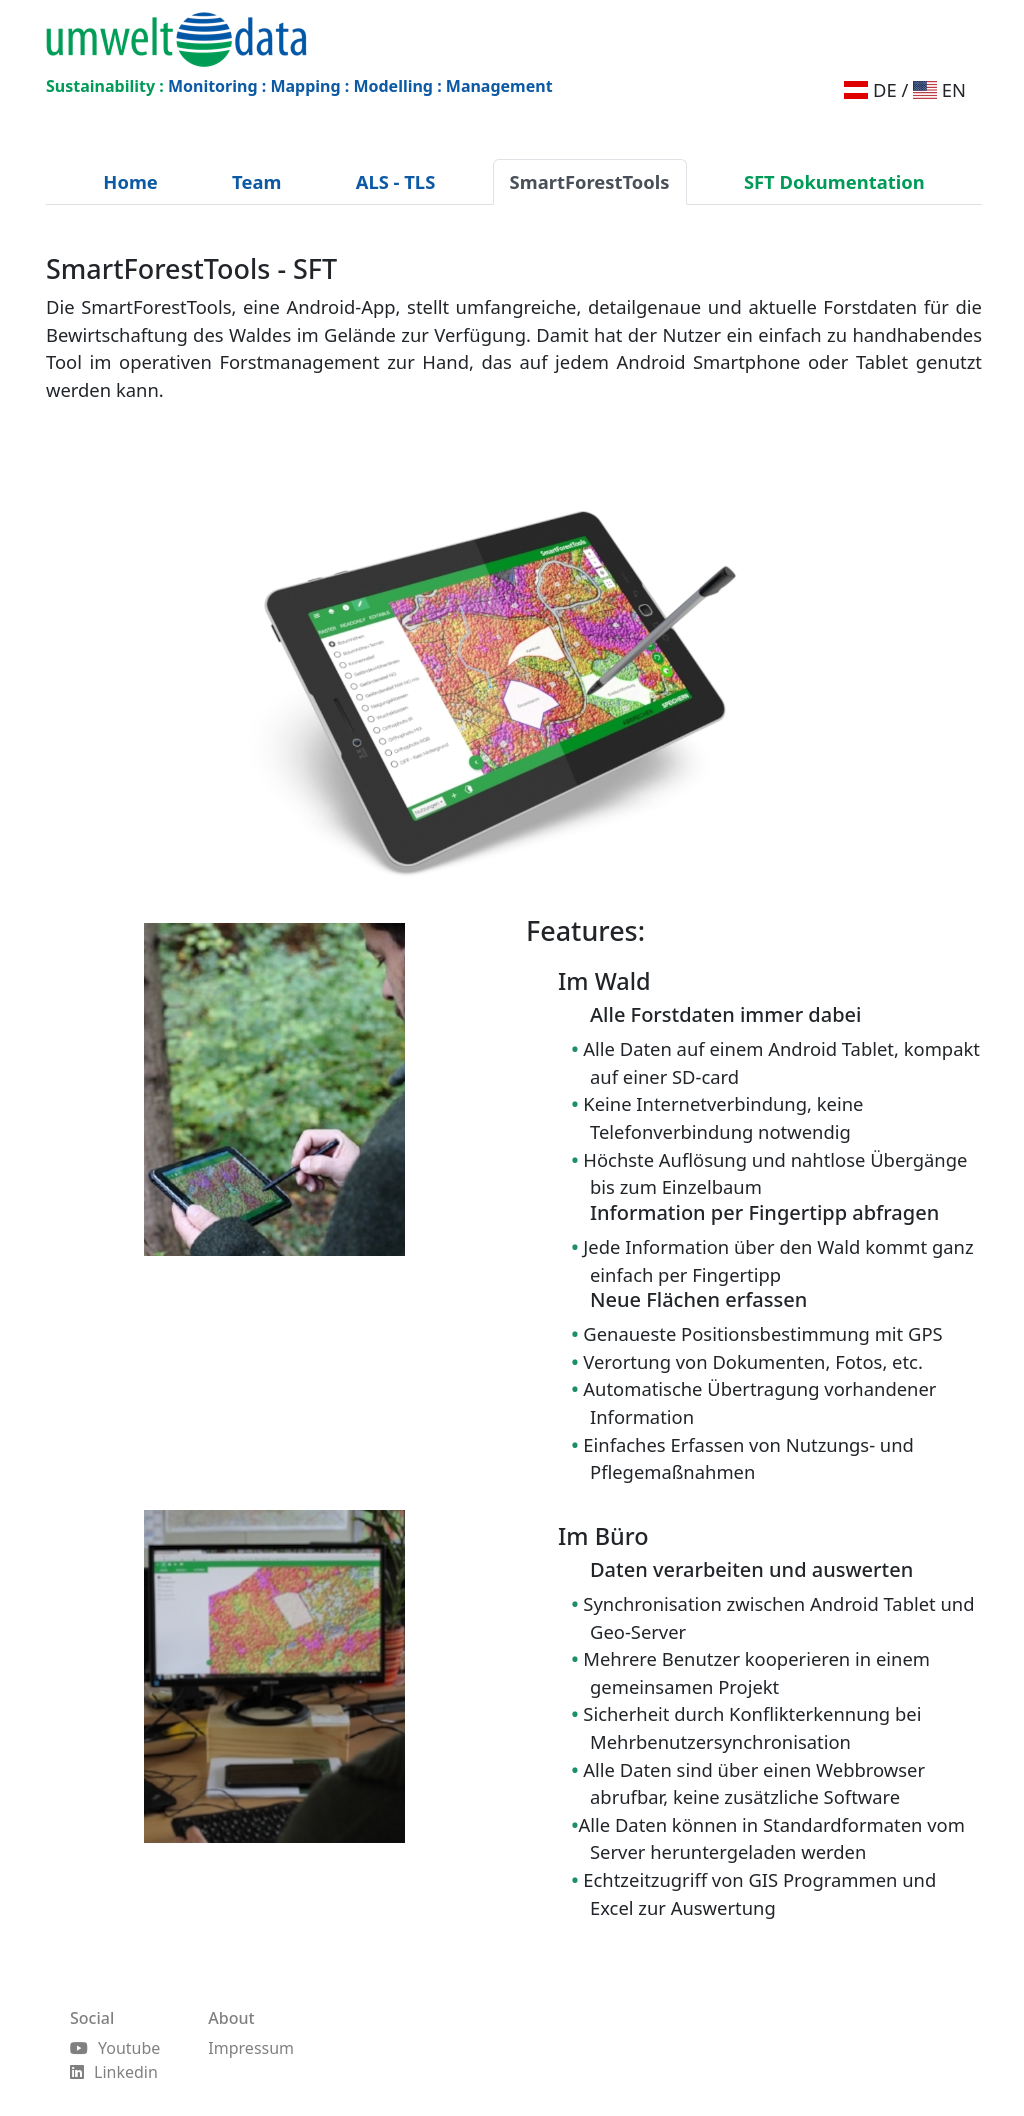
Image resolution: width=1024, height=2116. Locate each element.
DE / (876, 89)
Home (130, 181)
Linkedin (114, 2072)
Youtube (115, 2048)
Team (256, 181)
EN (939, 89)
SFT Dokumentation (834, 181)
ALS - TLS (396, 181)
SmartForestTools (590, 181)
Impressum (251, 2048)
